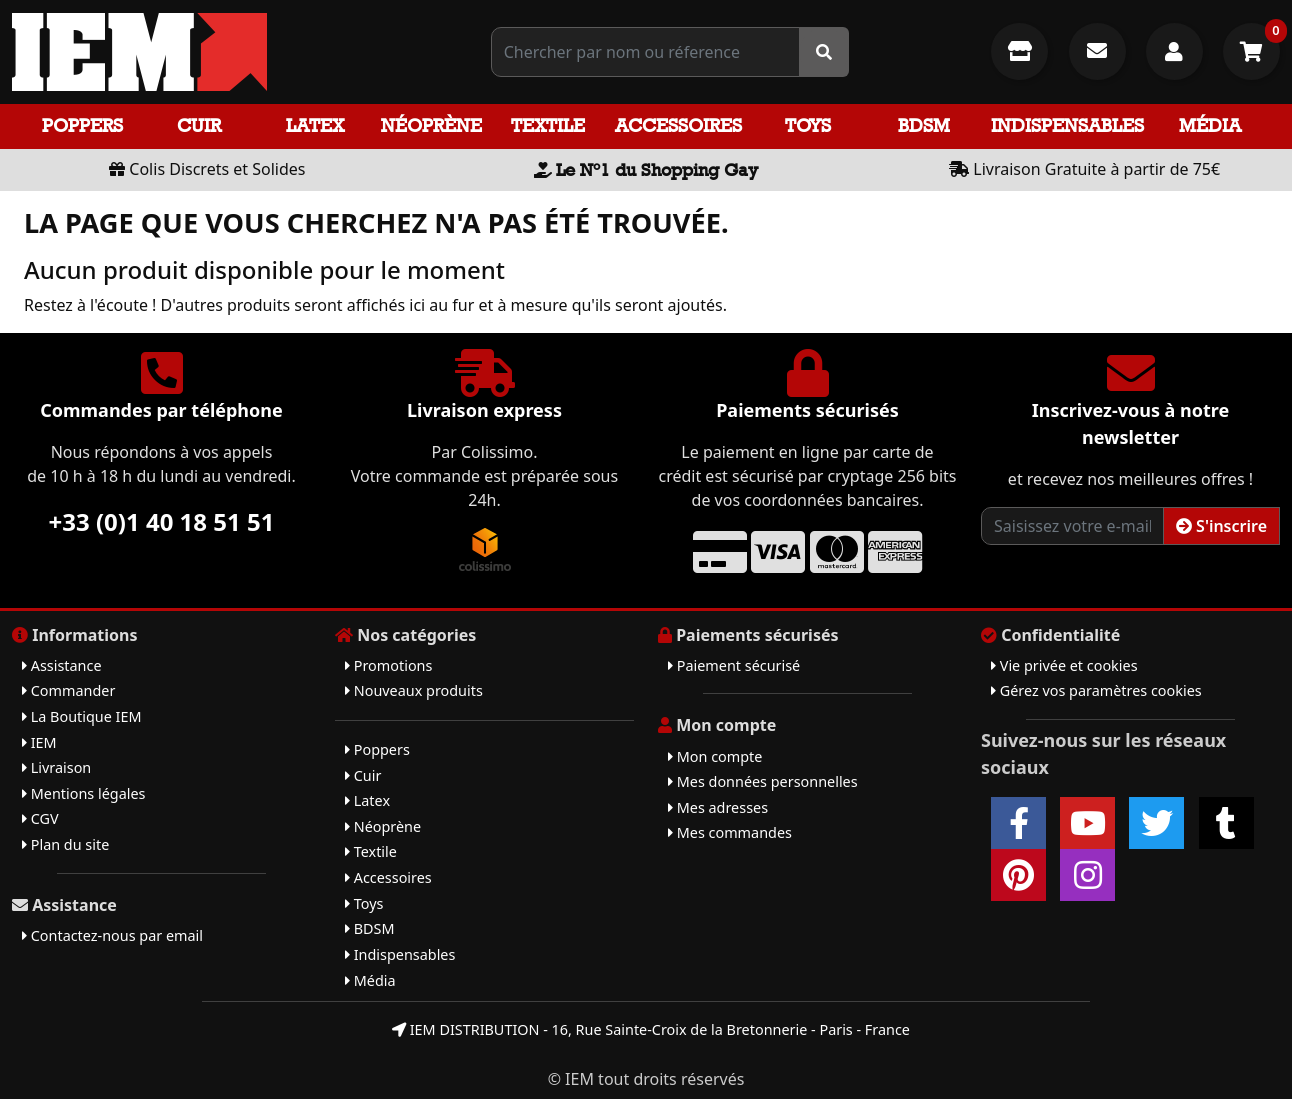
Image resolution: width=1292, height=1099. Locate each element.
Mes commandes (730, 832)
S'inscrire (1221, 526)
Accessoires (678, 125)
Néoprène (431, 125)
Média (1210, 125)
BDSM (924, 125)
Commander (68, 690)
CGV (40, 818)
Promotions (388, 665)
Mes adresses (718, 807)
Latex (315, 125)
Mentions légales (83, 793)
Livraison (56, 767)
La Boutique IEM (82, 716)
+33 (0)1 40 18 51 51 (162, 521)
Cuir (199, 125)
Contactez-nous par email (112, 935)
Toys (808, 125)
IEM (39, 742)
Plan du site (65, 844)
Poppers (82, 125)
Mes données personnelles (763, 781)
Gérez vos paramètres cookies (1096, 690)
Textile (548, 125)
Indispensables (1067, 125)
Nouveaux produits (414, 690)
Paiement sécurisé (734, 665)
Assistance (62, 665)
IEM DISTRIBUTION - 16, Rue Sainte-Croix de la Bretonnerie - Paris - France (651, 1029)
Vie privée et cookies (1064, 665)
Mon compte (715, 756)
